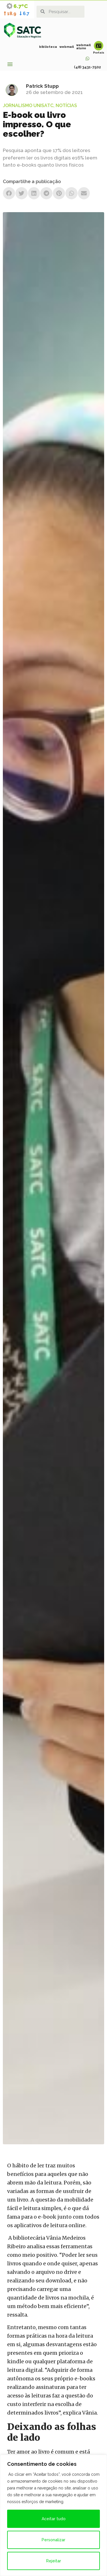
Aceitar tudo (54, 2518)
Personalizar (53, 2540)
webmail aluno (83, 46)
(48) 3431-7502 (87, 67)
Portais (98, 52)
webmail (66, 47)
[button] (10, 64)
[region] (53, 2515)
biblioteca (48, 47)
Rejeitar (53, 2561)
